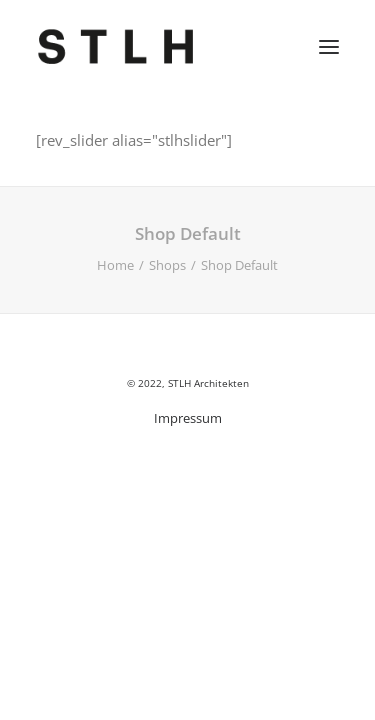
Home (115, 265)
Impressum (188, 418)
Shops (167, 265)
